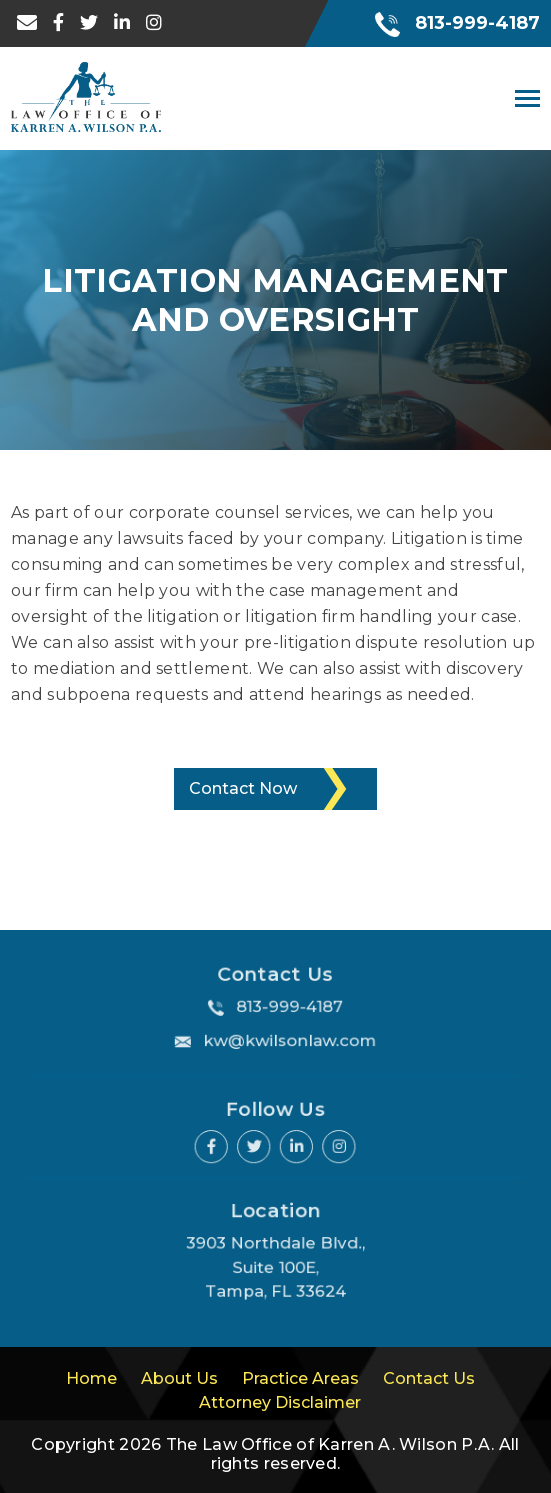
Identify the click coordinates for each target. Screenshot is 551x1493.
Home (91, 1378)
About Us (179, 1378)
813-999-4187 (457, 23)
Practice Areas (300, 1378)
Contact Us (429, 1378)
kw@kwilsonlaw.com (288, 1038)
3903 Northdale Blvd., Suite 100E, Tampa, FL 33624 (276, 1266)
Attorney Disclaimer (280, 1402)
